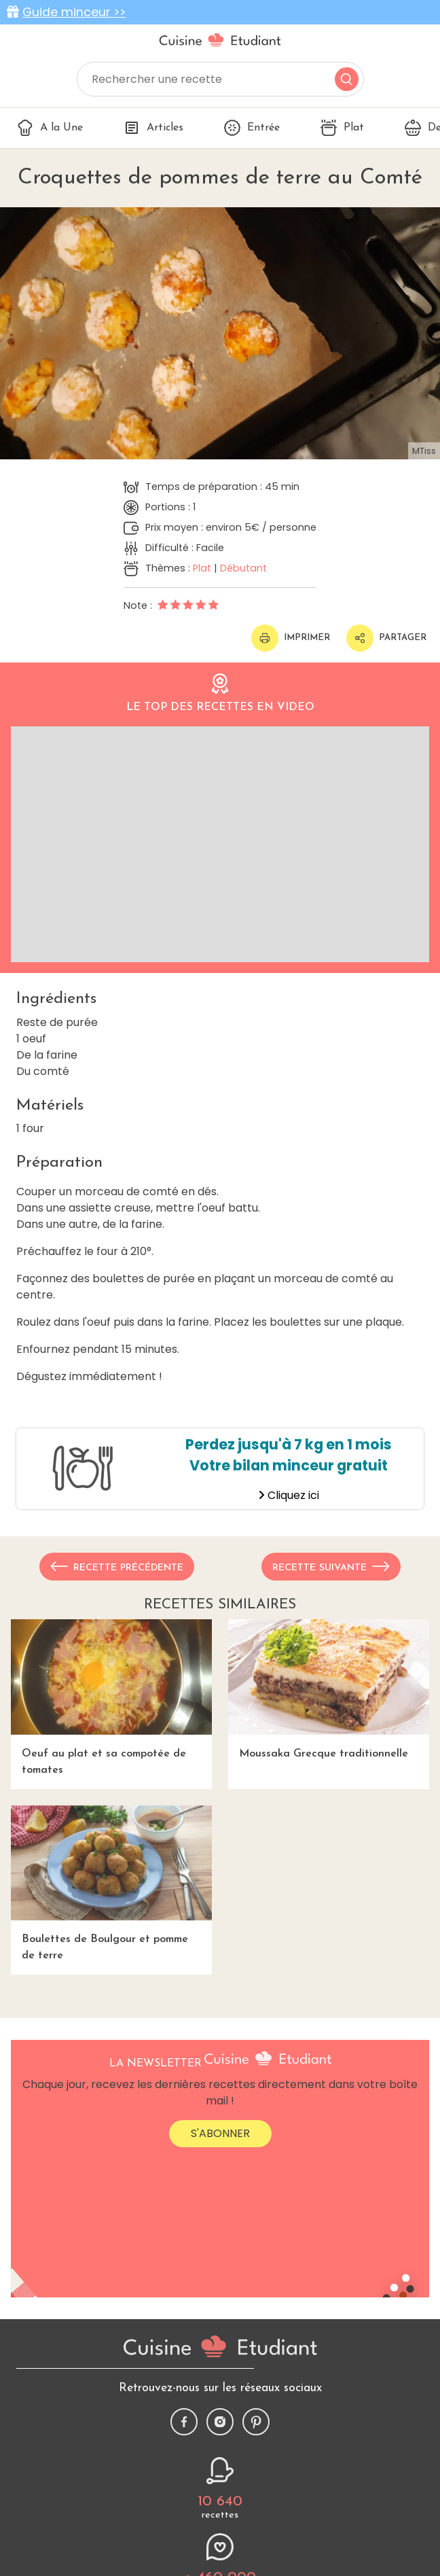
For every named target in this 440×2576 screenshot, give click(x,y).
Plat (342, 128)
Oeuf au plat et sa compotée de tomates (111, 1697)
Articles (153, 128)
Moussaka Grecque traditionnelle (328, 1689)
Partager (386, 638)
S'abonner (220, 2133)
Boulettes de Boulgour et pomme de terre (111, 1883)
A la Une (50, 128)
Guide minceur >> (74, 12)
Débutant (243, 568)
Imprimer (290, 638)
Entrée (252, 128)
